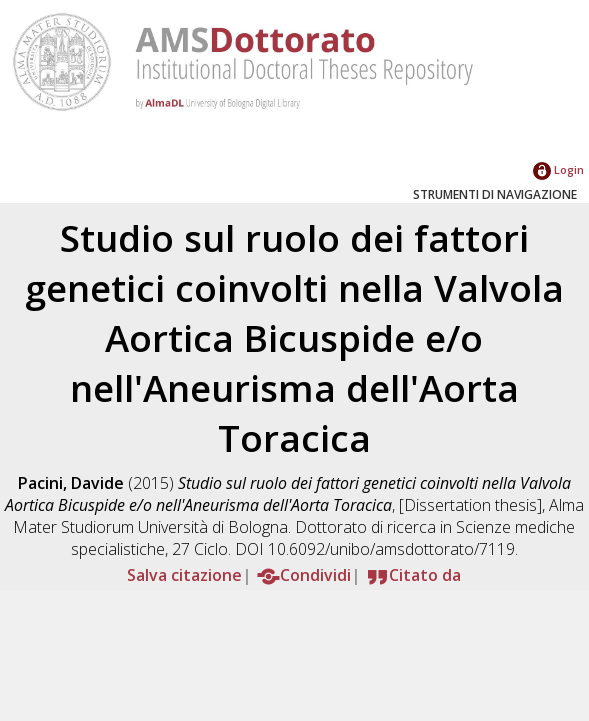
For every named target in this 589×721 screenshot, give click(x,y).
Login (558, 169)
